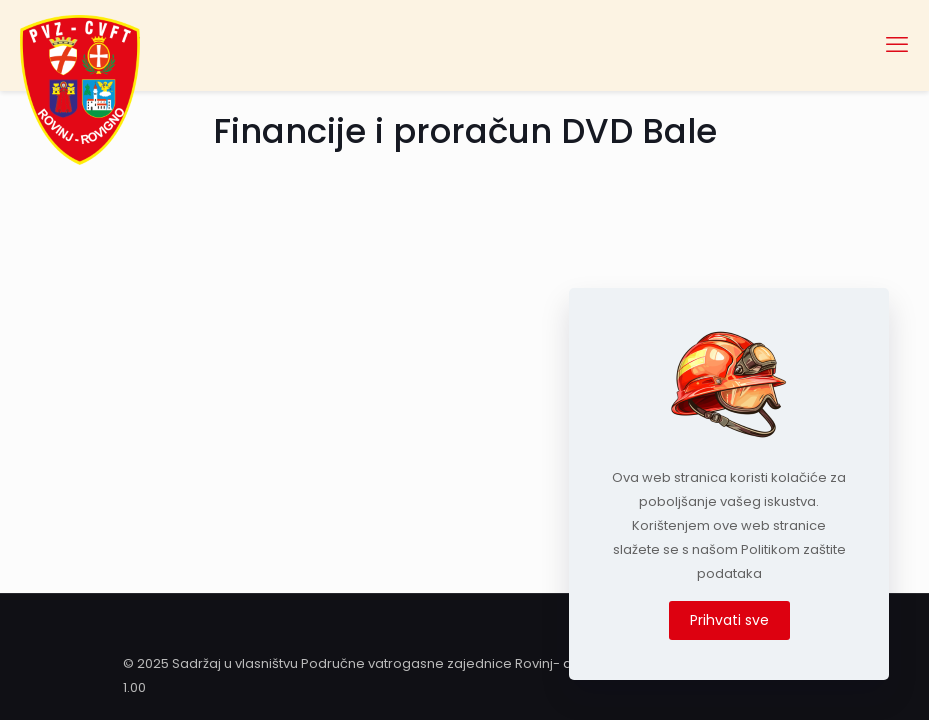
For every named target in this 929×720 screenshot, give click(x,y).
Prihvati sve (729, 620)
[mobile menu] (897, 45)
